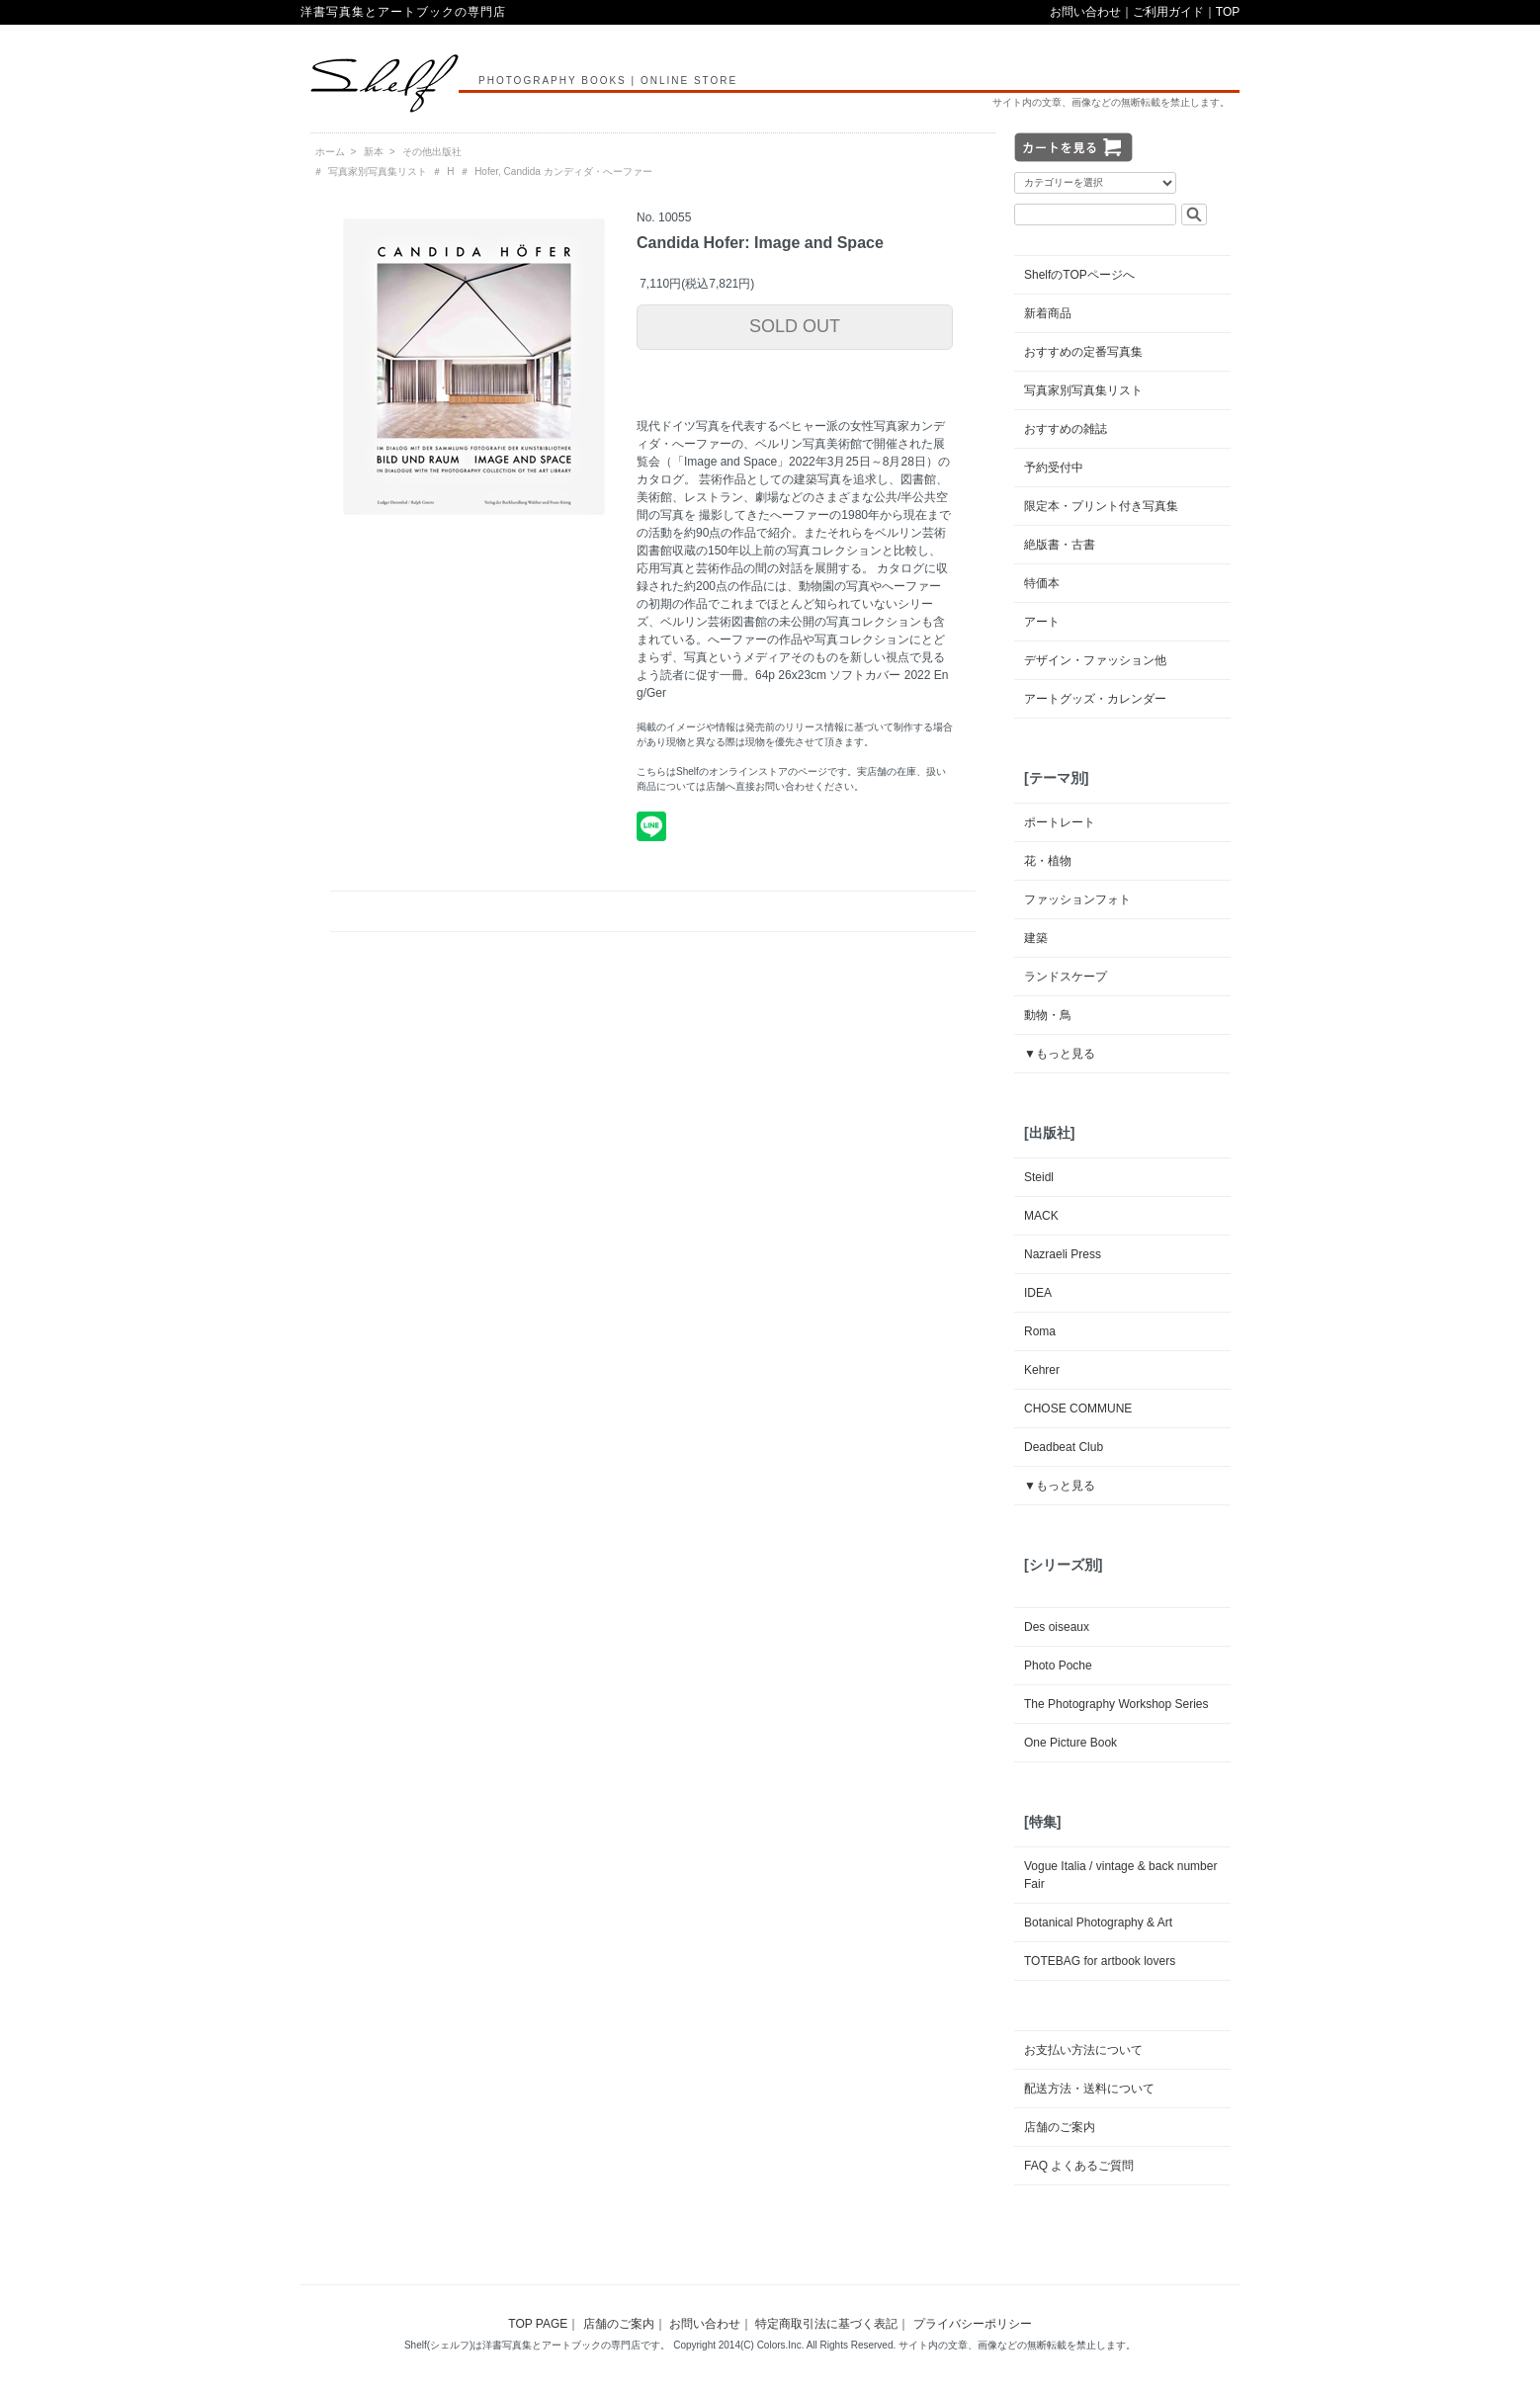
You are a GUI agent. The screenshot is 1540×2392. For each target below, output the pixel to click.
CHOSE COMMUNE (1078, 1408)
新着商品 (1047, 313)
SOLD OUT (794, 326)
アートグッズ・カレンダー (1095, 699)
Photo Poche (1058, 1665)
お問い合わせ (1085, 12)
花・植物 (1047, 861)
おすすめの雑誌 (1065, 429)
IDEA (1038, 1293)
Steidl (1039, 1177)
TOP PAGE (537, 2324)
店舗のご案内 (1059, 2127)
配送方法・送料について (1089, 2088)
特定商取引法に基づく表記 (826, 2324)
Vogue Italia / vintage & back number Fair (1120, 1875)
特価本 (1042, 583)
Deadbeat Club (1063, 1447)
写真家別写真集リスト (377, 171)
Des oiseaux (1056, 1627)
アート (1042, 622)
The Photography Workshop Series (1116, 1704)
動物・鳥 (1047, 1015)
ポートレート (1059, 822)
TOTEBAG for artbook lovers (1099, 1961)
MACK (1041, 1216)
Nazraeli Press (1062, 1254)
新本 (374, 151)
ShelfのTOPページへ (1079, 275)
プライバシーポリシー (972, 2324)
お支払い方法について (1083, 2050)
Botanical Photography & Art (1098, 1922)
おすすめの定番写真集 (1083, 352)
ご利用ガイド (1168, 12)
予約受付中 (1053, 467)
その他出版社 (432, 151)
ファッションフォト (1077, 899)
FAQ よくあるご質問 (1079, 2166)
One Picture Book (1070, 1743)
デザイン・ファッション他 (1095, 660)
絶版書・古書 (1059, 545)
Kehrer (1042, 1370)
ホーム (330, 151)
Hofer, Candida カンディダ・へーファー (563, 171)
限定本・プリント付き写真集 (1101, 506)
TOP (1228, 12)
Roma (1040, 1331)
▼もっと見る (1059, 1054)
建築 (1036, 938)
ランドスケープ (1065, 976)
